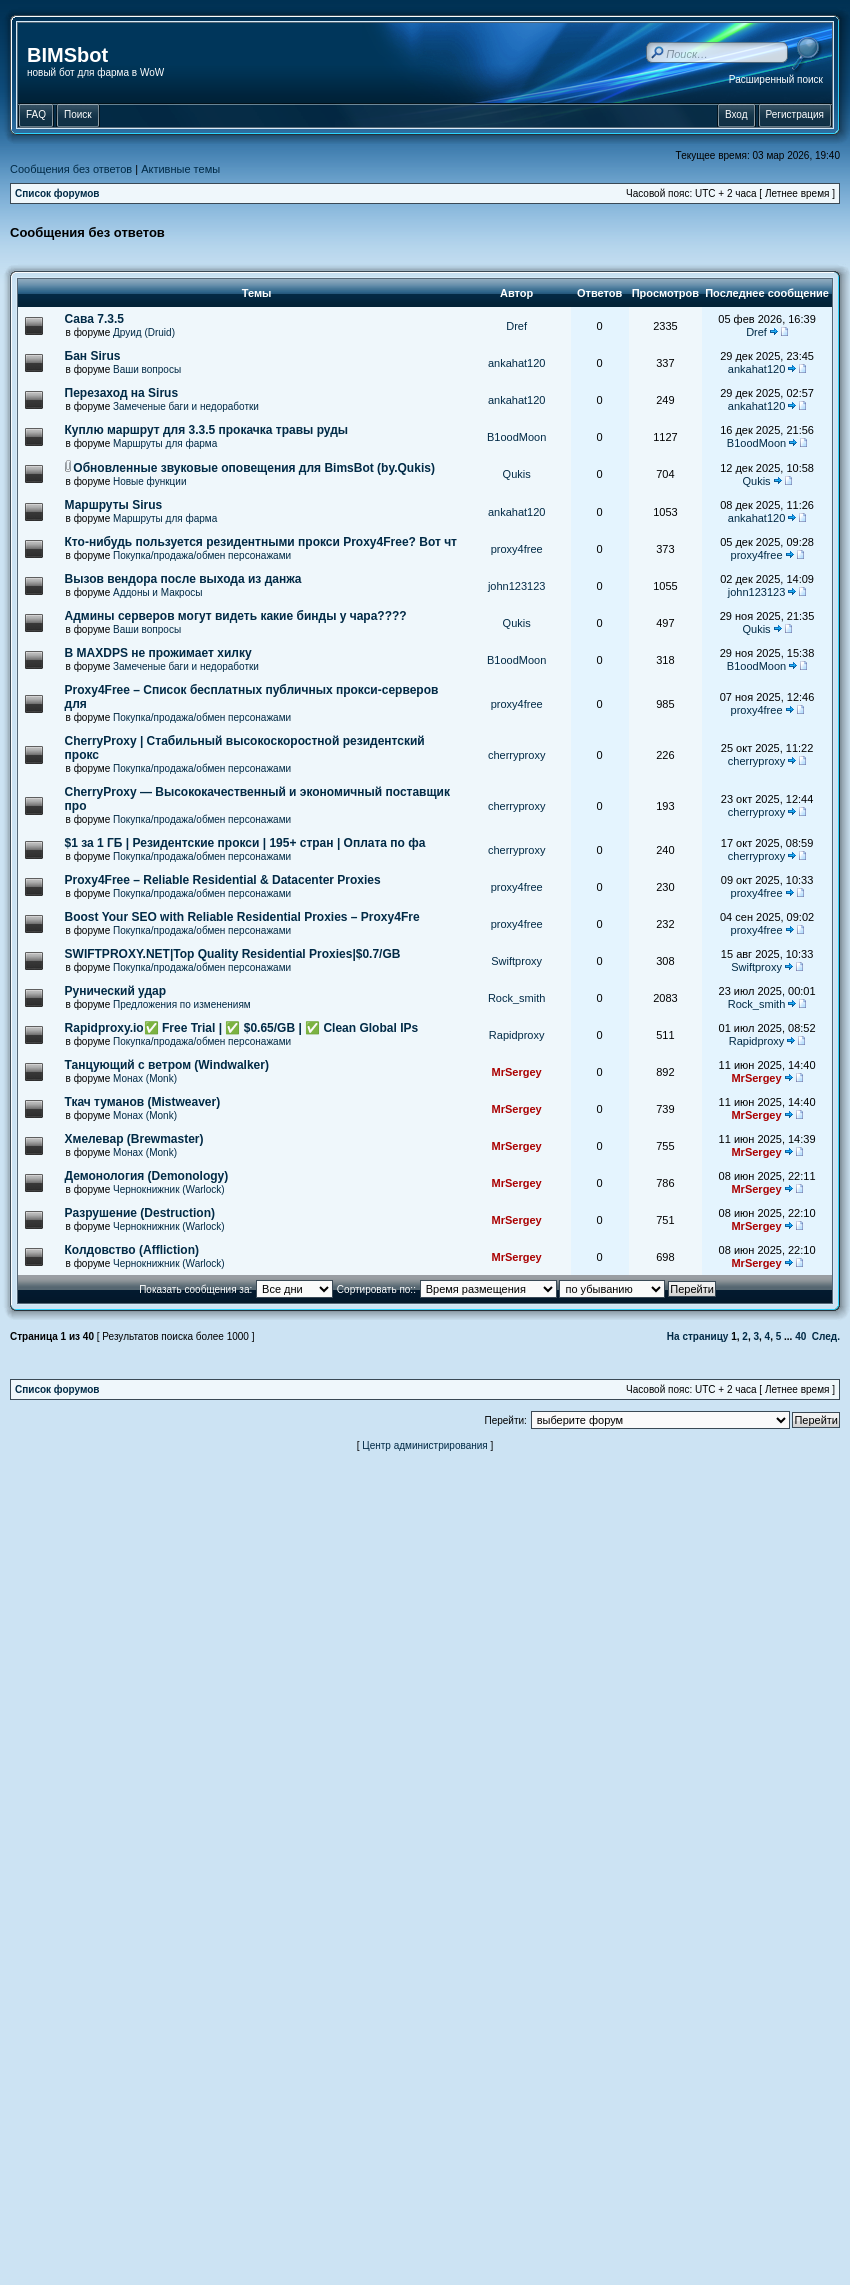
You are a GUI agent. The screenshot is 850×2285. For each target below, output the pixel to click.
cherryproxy (516, 755)
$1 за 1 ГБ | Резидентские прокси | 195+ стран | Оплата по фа (245, 843)
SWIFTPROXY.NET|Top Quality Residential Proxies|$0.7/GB (233, 954)
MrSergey (517, 1072)
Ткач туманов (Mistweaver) (143, 1102)
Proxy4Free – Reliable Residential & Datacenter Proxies (223, 880)
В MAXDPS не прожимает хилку (158, 653)
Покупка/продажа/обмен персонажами (202, 555)
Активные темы (180, 169)
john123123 (517, 586)
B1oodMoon (516, 437)
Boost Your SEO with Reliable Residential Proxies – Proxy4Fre (242, 917)
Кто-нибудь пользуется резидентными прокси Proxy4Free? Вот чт (261, 542)
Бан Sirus (93, 356)
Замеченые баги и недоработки (186, 406)
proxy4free (517, 549)
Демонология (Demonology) (147, 1176)
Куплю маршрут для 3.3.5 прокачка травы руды (207, 430)
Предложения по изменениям (182, 1004)
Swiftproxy (516, 961)
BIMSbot (67, 55)
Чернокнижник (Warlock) (169, 1189)
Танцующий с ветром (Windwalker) (167, 1065)
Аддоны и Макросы (157, 592)
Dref (516, 326)
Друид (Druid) (144, 332)
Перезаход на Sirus (122, 393)
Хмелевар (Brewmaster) (134, 1139)
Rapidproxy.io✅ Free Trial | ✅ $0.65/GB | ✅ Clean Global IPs (242, 1028)
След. (826, 1336)
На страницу (698, 1336)
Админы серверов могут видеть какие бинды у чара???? (236, 616)
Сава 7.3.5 (94, 319)
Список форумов (57, 193)
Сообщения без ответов (71, 169)
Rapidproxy (517, 1035)
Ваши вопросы (147, 369)
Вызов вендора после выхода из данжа (183, 579)
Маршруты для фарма (165, 443)
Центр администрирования (425, 1445)
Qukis (517, 474)
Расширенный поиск (776, 79)
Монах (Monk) (145, 1078)
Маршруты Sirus (114, 505)
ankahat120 (517, 363)
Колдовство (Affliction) (132, 1250)
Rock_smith (516, 998)
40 (800, 1336)
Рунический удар (116, 991)
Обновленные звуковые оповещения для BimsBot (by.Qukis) (254, 468)
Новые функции (150, 481)
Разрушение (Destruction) (140, 1213)
